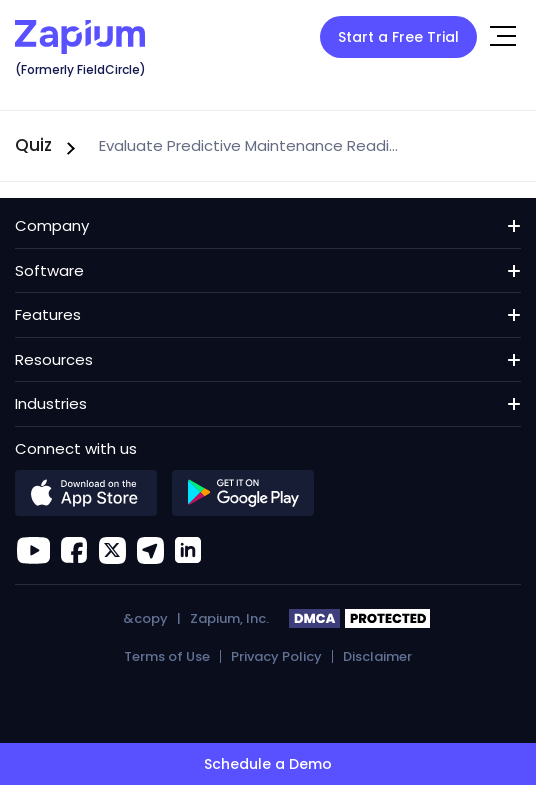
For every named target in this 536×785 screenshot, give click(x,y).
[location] (150, 550)
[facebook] (74, 550)
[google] (243, 493)
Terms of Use (167, 656)
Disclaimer (377, 656)
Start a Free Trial (398, 37)
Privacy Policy (276, 656)
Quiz (33, 145)
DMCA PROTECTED (361, 619)
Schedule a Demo (268, 764)
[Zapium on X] (112, 550)
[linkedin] (188, 550)
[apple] (86, 493)
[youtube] (33, 550)
